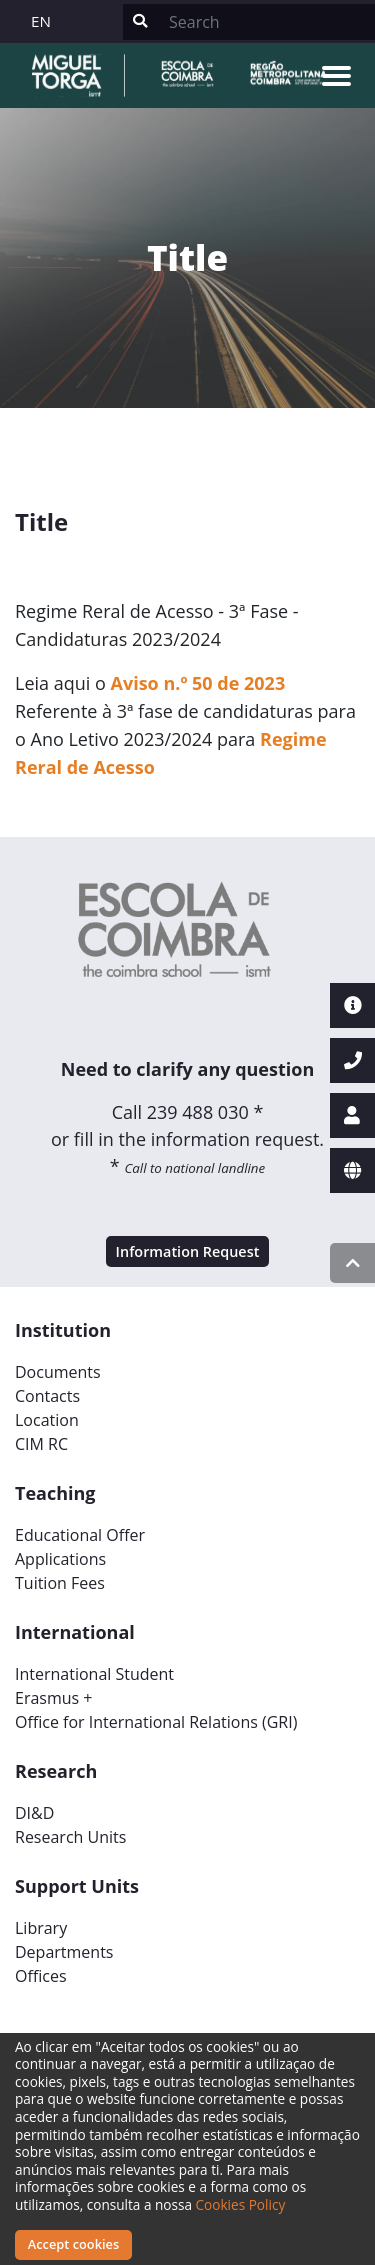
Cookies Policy (241, 2204)
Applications (60, 1559)
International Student (94, 1674)
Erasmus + (54, 1698)
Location (47, 1420)
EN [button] (41, 21)
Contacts (47, 1396)
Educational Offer (80, 1535)
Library (41, 1928)
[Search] (266, 22)
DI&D (34, 1813)
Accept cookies (73, 2244)
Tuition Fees (60, 1583)
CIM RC (41, 1444)
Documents (58, 1372)
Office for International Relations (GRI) (156, 1722)
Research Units (70, 1837)
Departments (64, 1952)
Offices (41, 1976)
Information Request (188, 1251)
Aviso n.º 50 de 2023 (198, 683)
